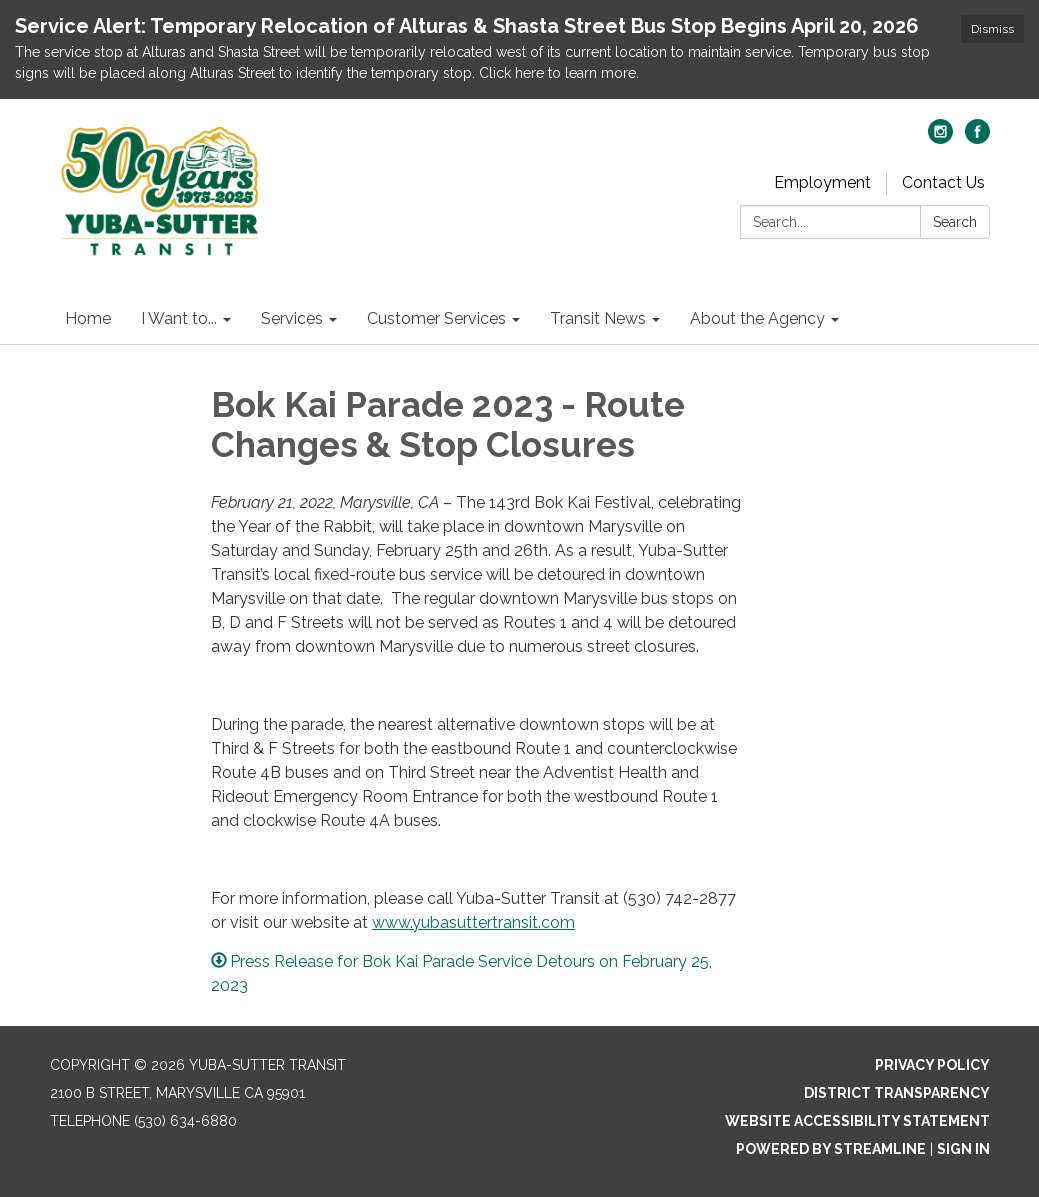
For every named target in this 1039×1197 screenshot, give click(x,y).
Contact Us (943, 182)
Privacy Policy (932, 1065)
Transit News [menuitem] (598, 318)
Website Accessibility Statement (857, 1121)
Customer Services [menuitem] (436, 318)
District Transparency (897, 1093)
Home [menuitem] (88, 318)
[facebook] (977, 138)
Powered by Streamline (831, 1149)
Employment (822, 182)
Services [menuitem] (292, 318)
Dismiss (992, 29)
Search (955, 222)
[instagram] (940, 138)
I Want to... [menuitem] (179, 318)
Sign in (963, 1149)
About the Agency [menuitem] (757, 318)
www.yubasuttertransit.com (473, 922)
